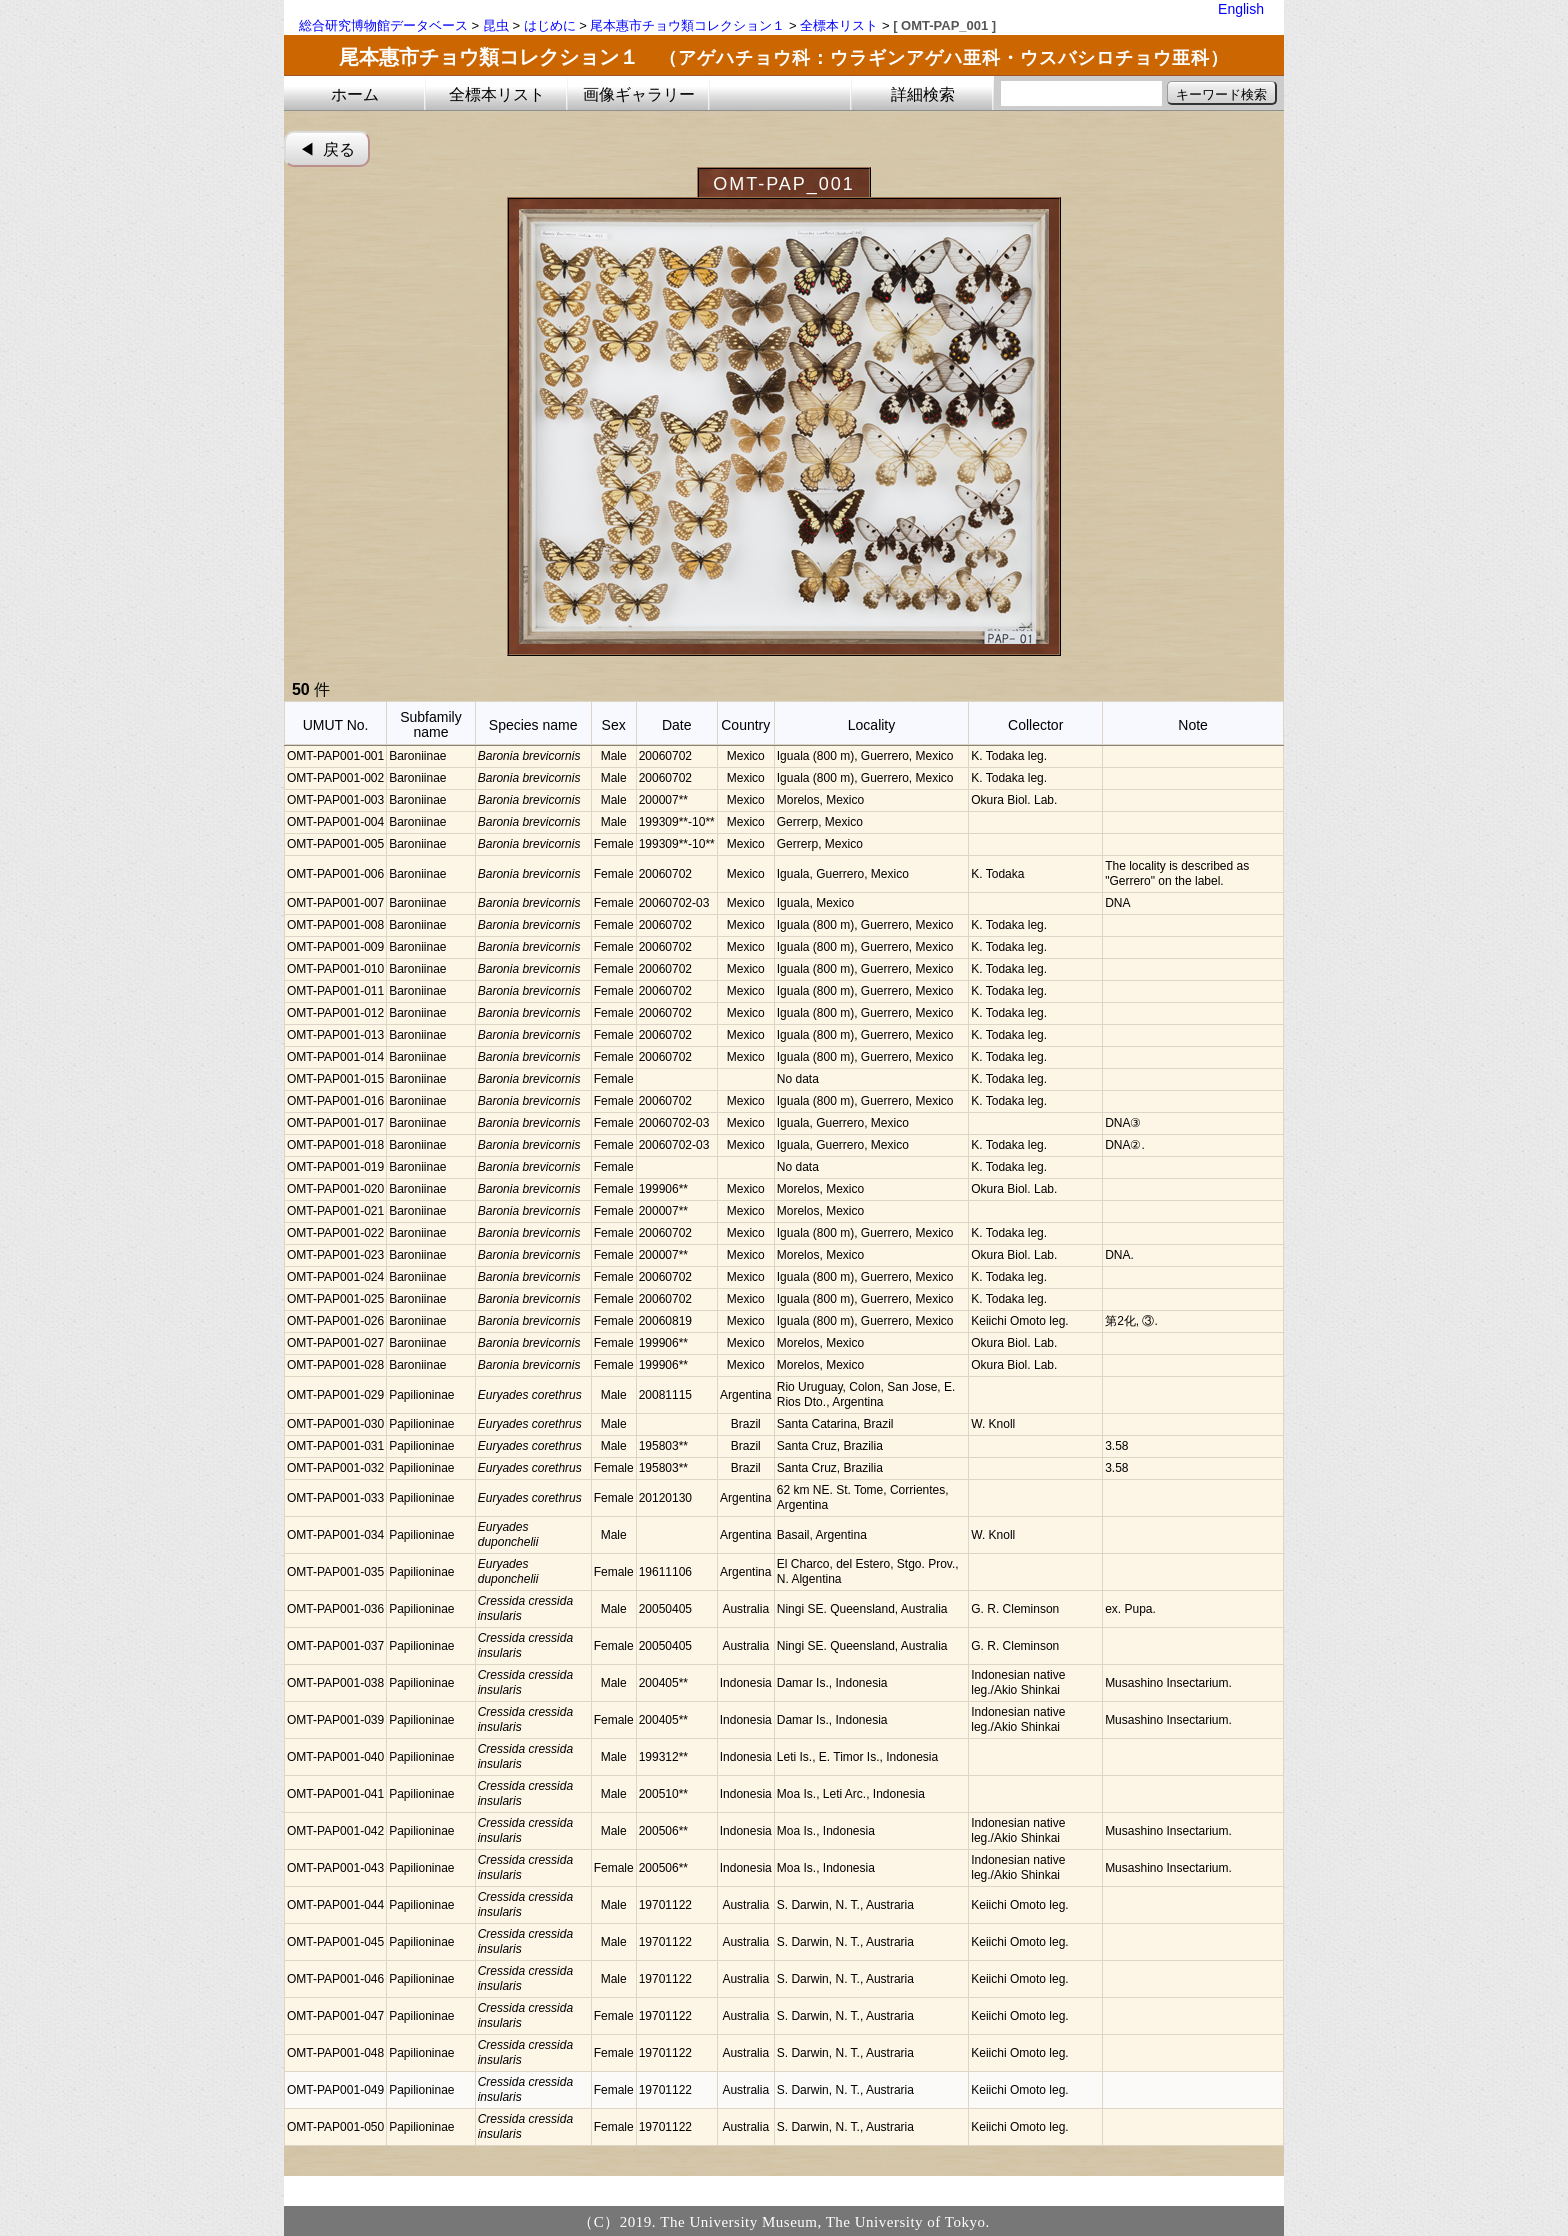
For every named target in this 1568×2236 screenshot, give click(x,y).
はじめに (550, 25)
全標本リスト (839, 25)
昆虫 (496, 25)
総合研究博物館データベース (383, 25)
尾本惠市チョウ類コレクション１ (687, 25)
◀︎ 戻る (327, 149)
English (1241, 9)
